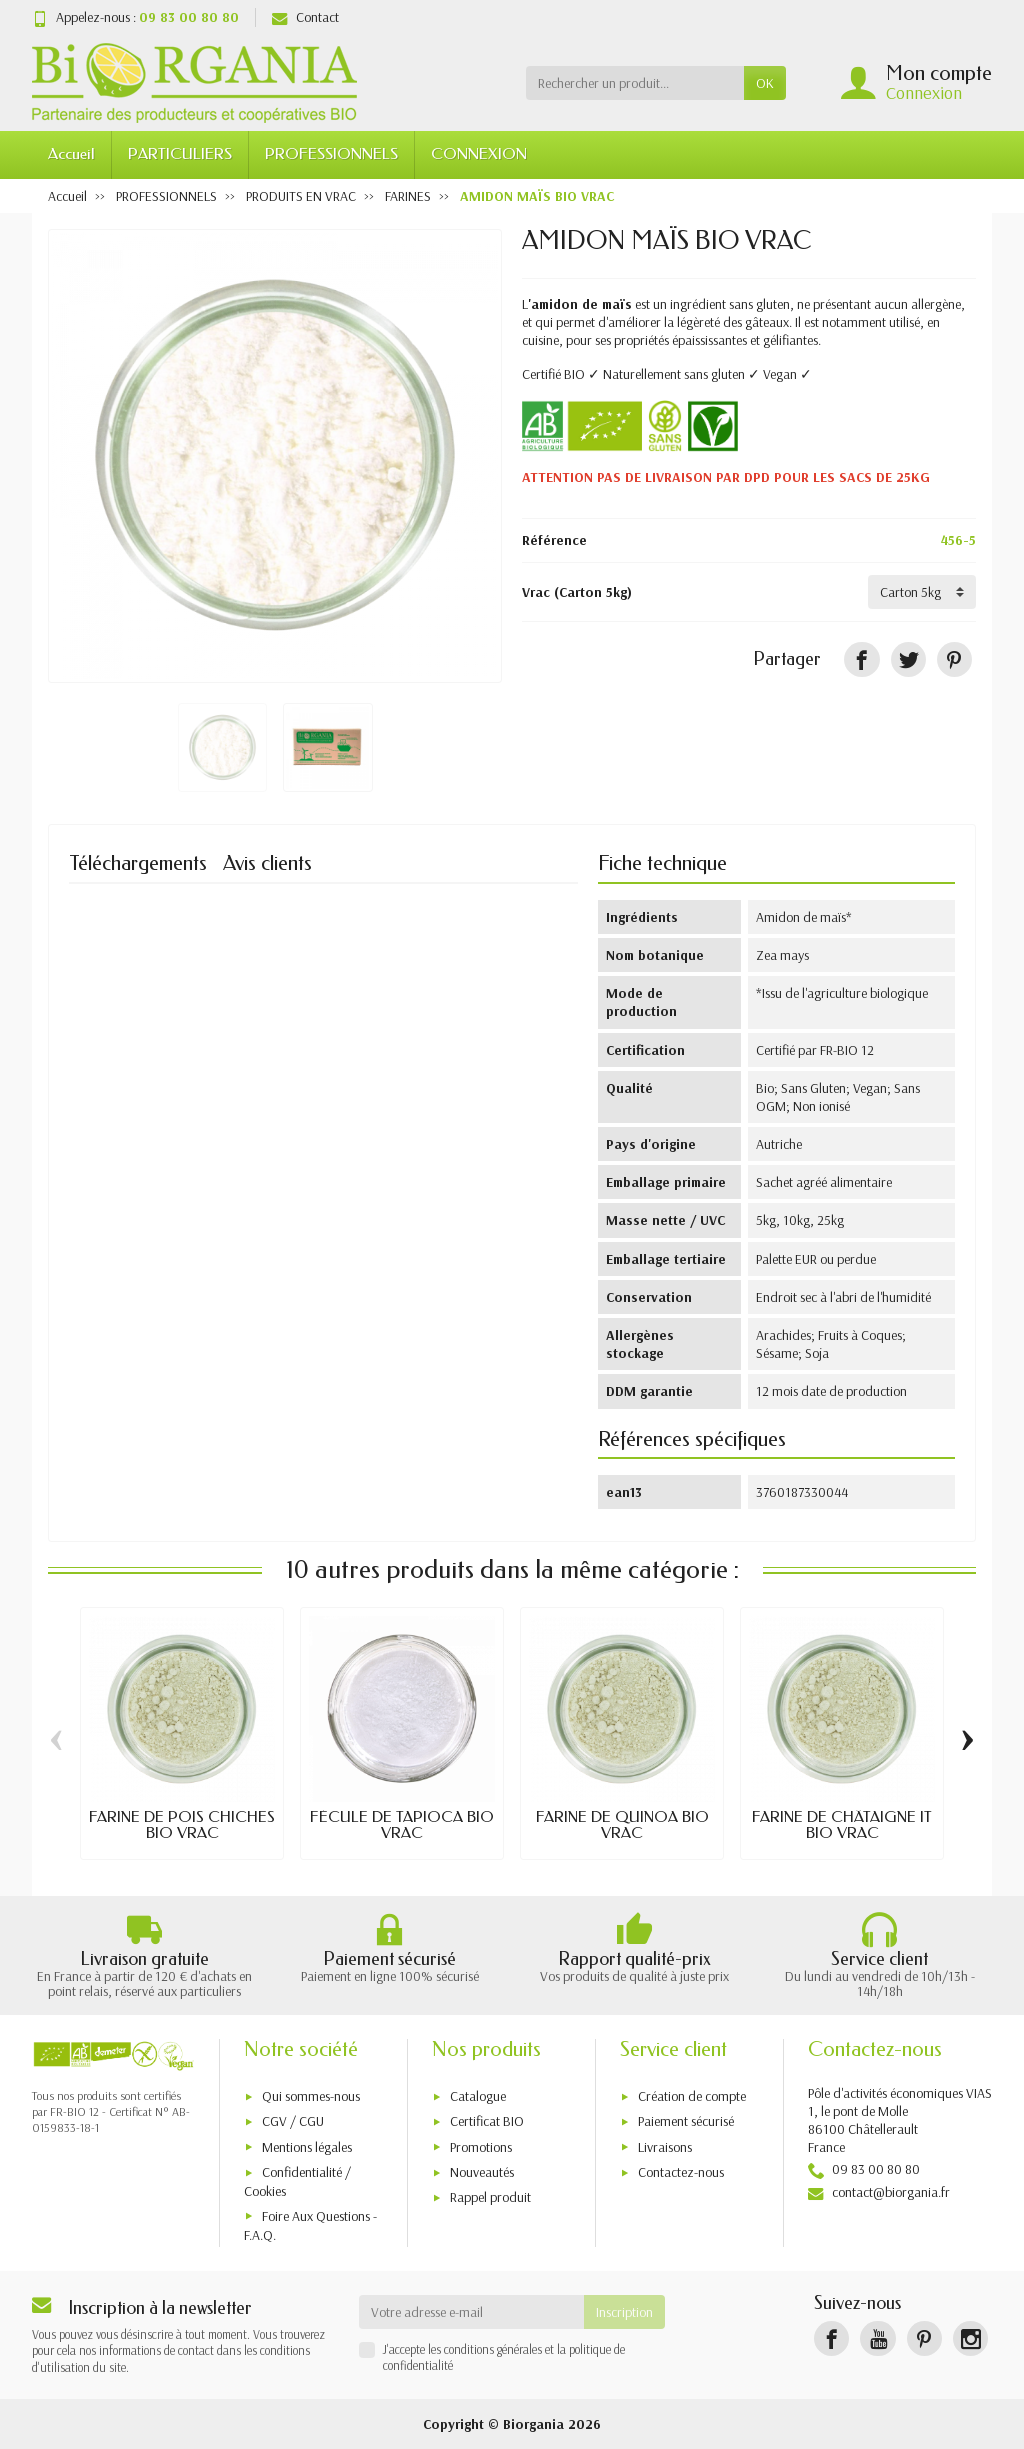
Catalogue (478, 2096)
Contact (305, 17)
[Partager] (861, 659)
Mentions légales (307, 2147)
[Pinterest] (954, 659)
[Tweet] (908, 659)
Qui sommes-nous (311, 2096)
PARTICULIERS (180, 154)
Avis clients (267, 863)
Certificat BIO (487, 2121)
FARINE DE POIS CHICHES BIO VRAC (182, 1824)
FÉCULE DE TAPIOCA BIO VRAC (402, 1824)
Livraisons (665, 2147)
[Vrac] (922, 592)
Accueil (71, 154)
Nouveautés (482, 2172)
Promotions (481, 2147)
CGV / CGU (293, 2121)
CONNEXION (479, 154)
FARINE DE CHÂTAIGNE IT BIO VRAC (842, 1824)
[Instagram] (970, 2338)
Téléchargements (138, 863)
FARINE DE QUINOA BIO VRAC (622, 1824)
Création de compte (692, 2096)
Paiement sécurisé (686, 2121)
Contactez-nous (681, 2172)
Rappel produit (490, 2197)
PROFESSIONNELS (331, 154)
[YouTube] (877, 2338)
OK (765, 83)
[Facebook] (831, 2338)
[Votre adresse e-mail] (472, 2312)
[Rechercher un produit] (635, 83)
